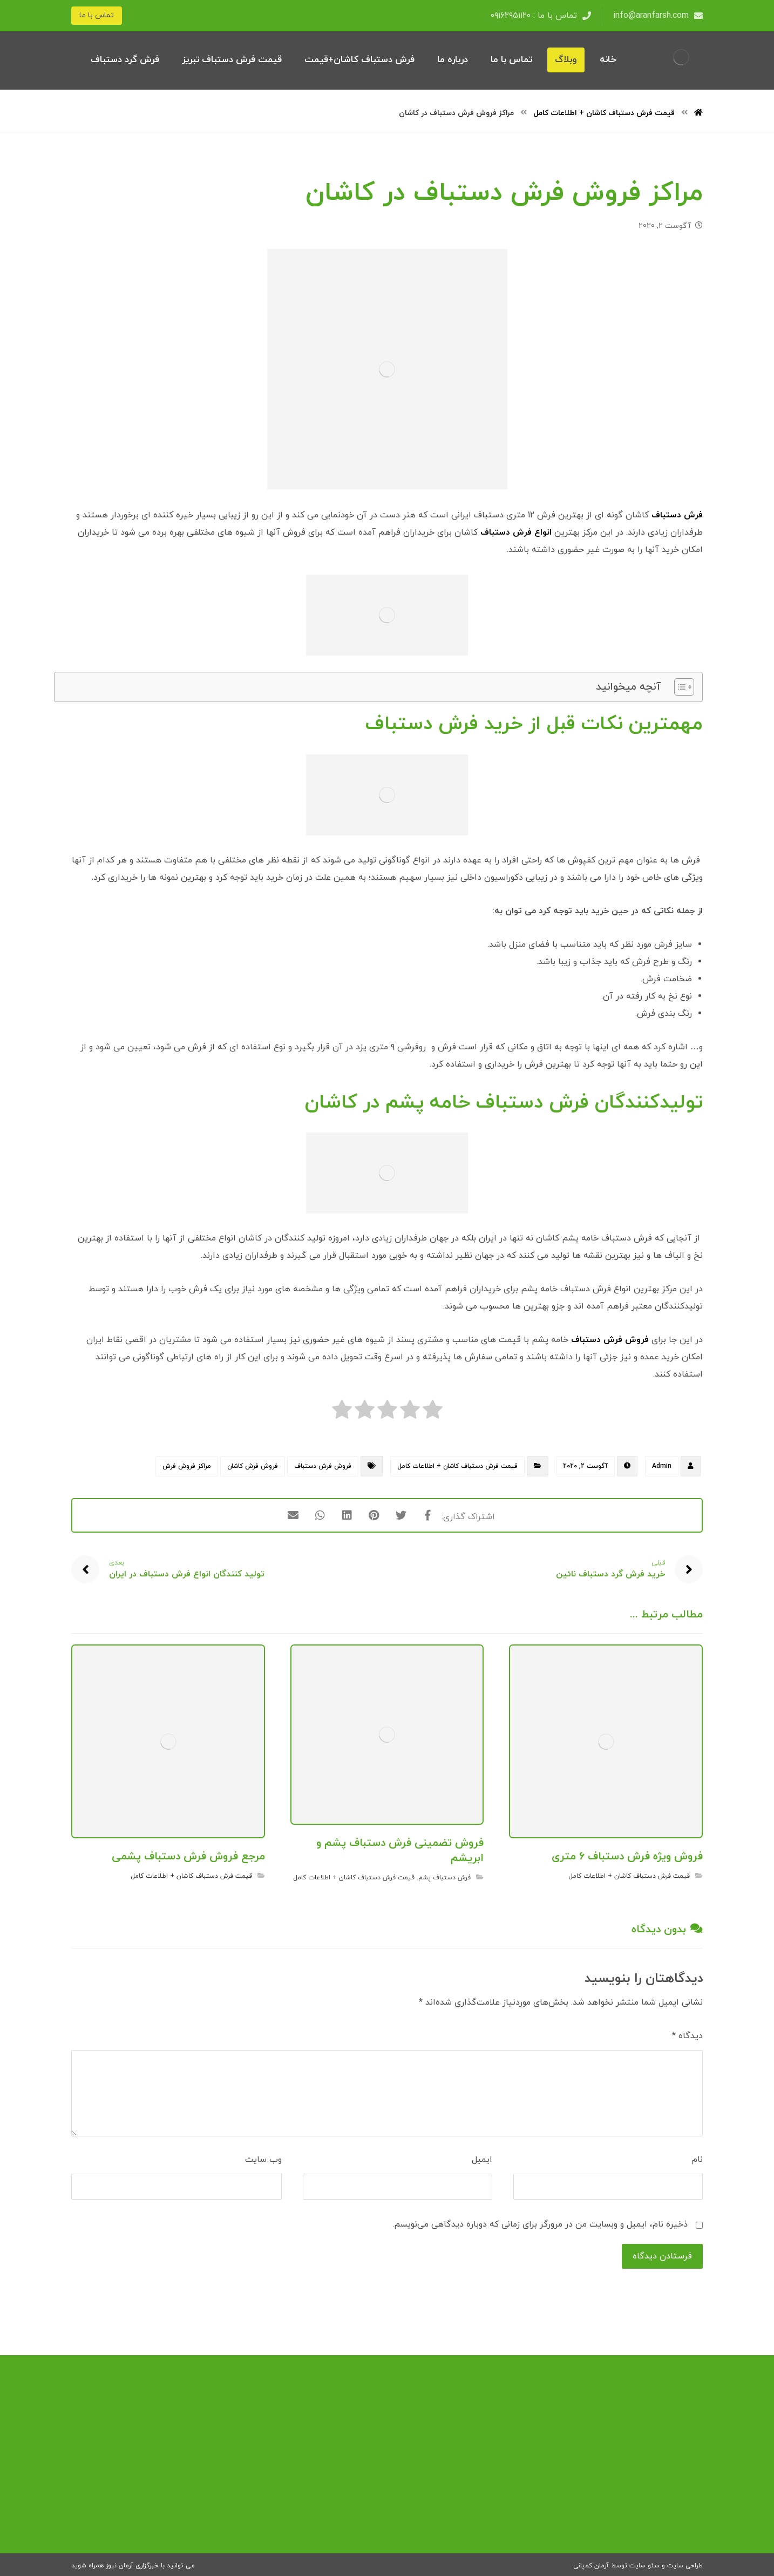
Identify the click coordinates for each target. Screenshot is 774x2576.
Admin (661, 1466)
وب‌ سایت (263, 2160)
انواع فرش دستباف (516, 532)
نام (697, 2160)
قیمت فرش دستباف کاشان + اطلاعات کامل (457, 1466)
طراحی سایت (685, 2565)
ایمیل (482, 2160)
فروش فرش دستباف (610, 1340)
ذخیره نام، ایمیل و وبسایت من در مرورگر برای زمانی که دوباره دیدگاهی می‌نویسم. (540, 2224)
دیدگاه (687, 2036)
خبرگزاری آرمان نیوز (132, 2565)
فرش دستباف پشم (444, 1877)
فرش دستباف (677, 515)
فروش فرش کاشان (252, 1466)
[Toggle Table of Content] (678, 687)
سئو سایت (644, 2565)
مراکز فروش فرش (186, 1466)
